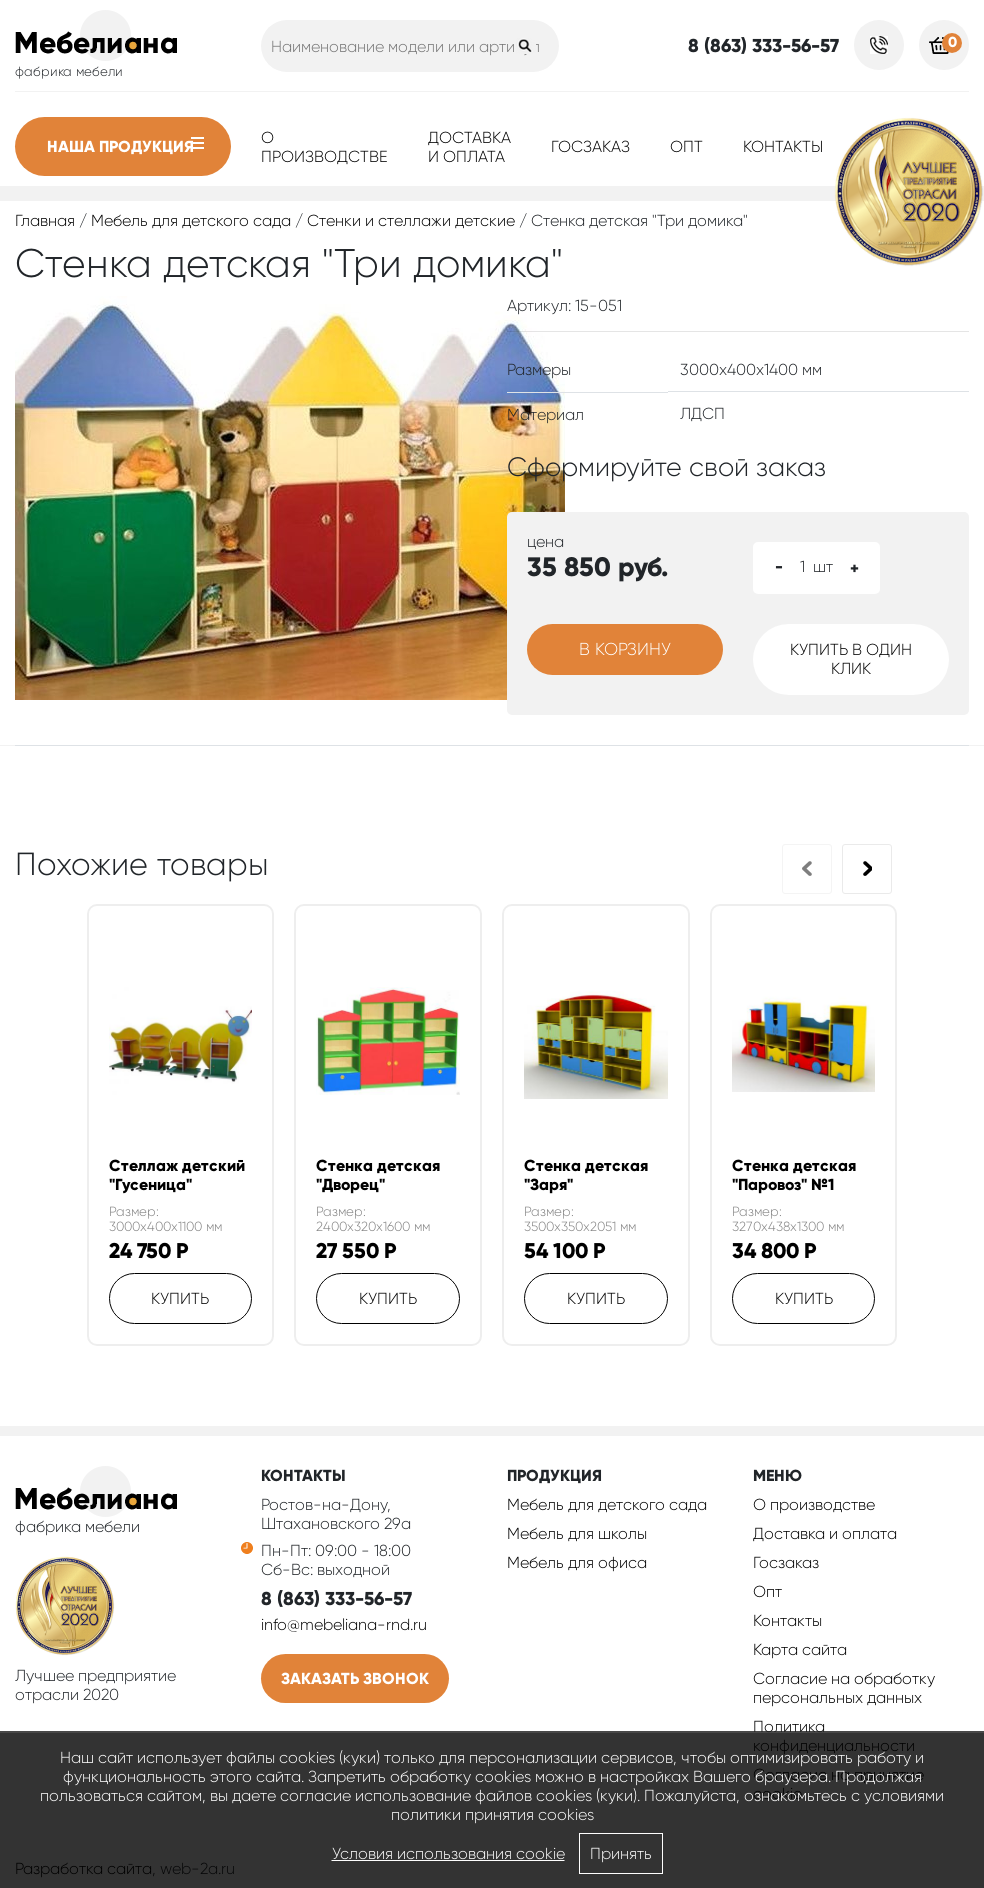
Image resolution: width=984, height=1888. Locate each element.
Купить (180, 1298)
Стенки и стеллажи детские (411, 220)
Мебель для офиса (577, 1562)
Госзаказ (590, 146)
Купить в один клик (851, 659)
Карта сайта (800, 1649)
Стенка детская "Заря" (586, 1175)
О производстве (324, 147)
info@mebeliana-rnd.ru (344, 1624)
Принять (621, 1853)
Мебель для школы (577, 1533)
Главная (45, 220)
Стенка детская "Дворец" (378, 1175)
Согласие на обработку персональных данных (844, 1688)
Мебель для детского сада (191, 220)
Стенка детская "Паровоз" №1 (794, 1175)
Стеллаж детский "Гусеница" (177, 1175)
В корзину (625, 649)
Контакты (783, 146)
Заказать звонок (355, 1678)
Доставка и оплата (469, 147)
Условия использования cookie (448, 1853)
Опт (686, 146)
